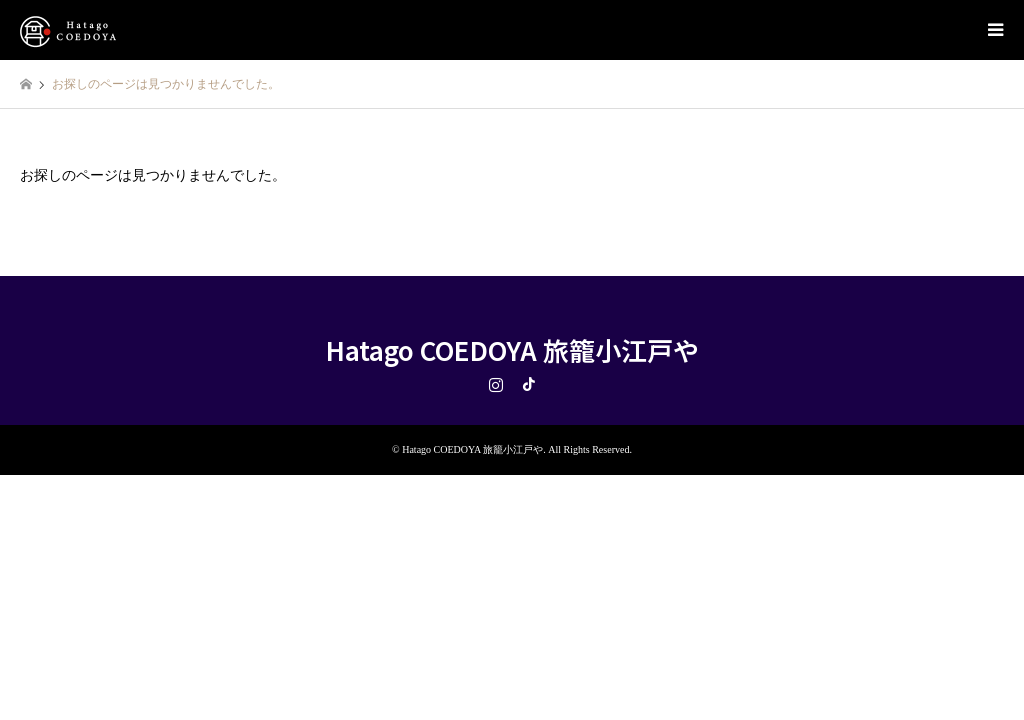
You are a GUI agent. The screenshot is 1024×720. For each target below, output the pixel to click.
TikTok (529, 384)
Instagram (496, 384)
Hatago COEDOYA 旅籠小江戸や (512, 349)
